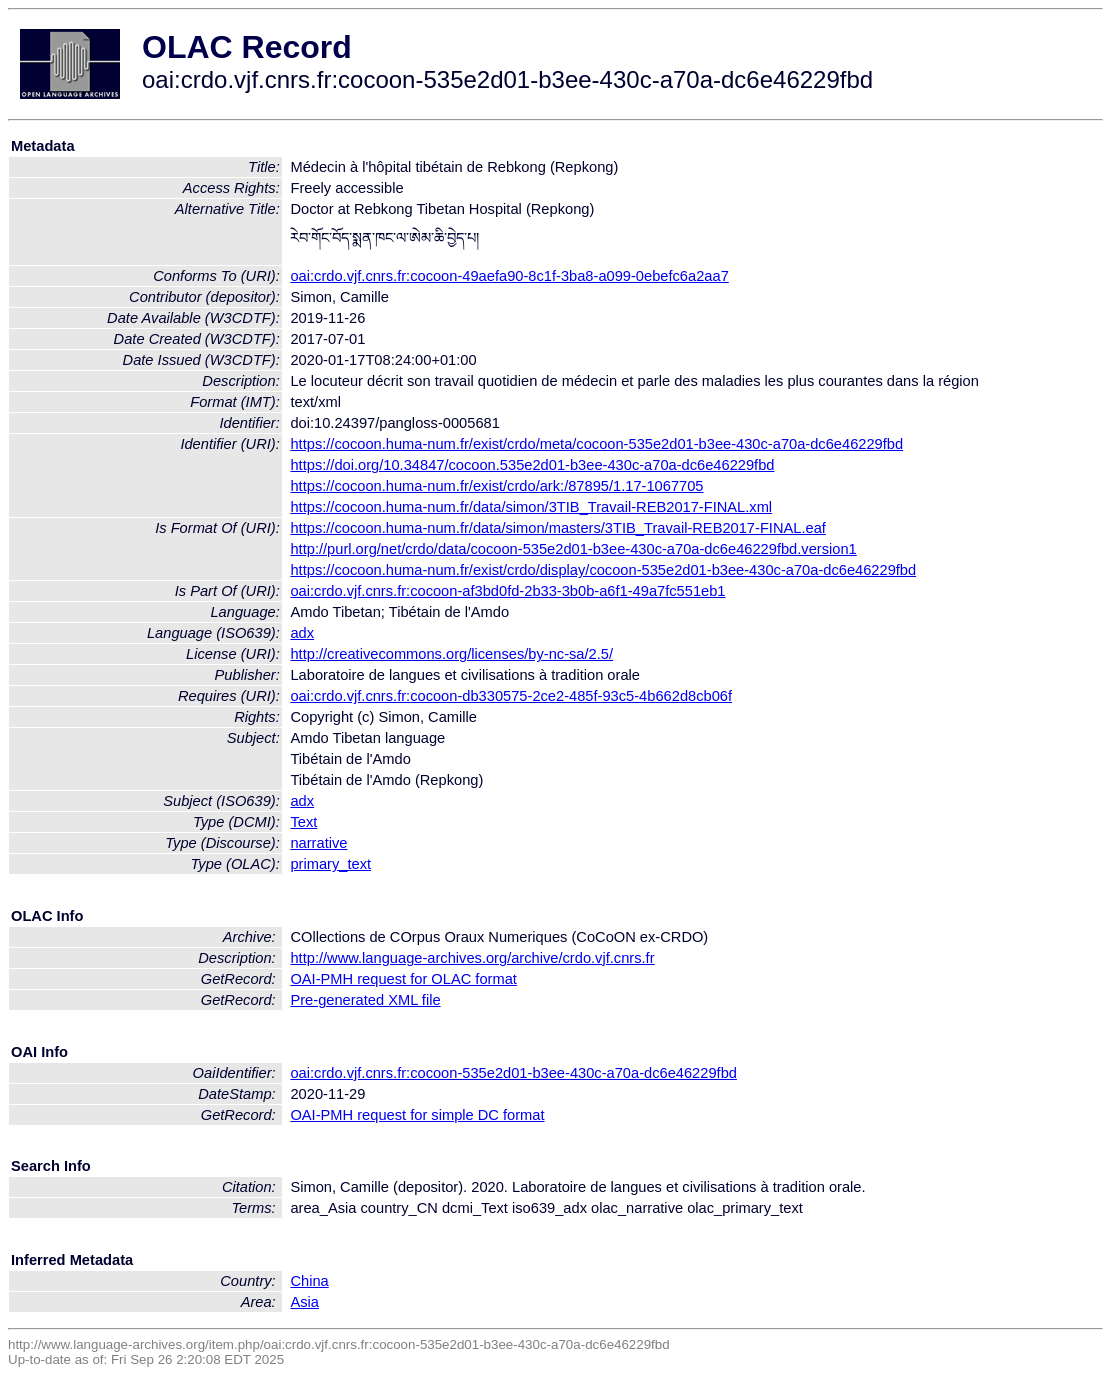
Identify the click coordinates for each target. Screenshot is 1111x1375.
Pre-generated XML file (365, 1000)
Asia (304, 1302)
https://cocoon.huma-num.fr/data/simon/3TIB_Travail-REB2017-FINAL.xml (531, 507)
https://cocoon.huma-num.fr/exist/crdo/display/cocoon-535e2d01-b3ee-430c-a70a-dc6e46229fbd (603, 570)
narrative (318, 843)
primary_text (330, 864)
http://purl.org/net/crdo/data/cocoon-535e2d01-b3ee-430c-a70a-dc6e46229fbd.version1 (573, 549)
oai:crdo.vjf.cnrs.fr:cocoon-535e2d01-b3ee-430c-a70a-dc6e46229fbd (513, 1073)
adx (302, 633)
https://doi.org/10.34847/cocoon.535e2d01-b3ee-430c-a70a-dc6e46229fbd (532, 465)
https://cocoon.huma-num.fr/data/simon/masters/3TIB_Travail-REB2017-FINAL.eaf (557, 528)
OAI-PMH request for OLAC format (403, 979)
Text (303, 822)
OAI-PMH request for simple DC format (417, 1115)
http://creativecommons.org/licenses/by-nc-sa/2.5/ (451, 654)
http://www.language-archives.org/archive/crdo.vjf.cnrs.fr (472, 958)
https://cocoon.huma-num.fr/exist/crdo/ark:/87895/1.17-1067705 (496, 486)
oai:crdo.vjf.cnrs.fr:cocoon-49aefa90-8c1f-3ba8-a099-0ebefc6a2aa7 (509, 276)
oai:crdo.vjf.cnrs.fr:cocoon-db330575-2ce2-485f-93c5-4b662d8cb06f (511, 696)
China (309, 1281)
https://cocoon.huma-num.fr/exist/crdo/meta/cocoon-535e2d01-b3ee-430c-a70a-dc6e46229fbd (596, 444)
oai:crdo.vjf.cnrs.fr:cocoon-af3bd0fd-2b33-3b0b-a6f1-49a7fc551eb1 (507, 591)
